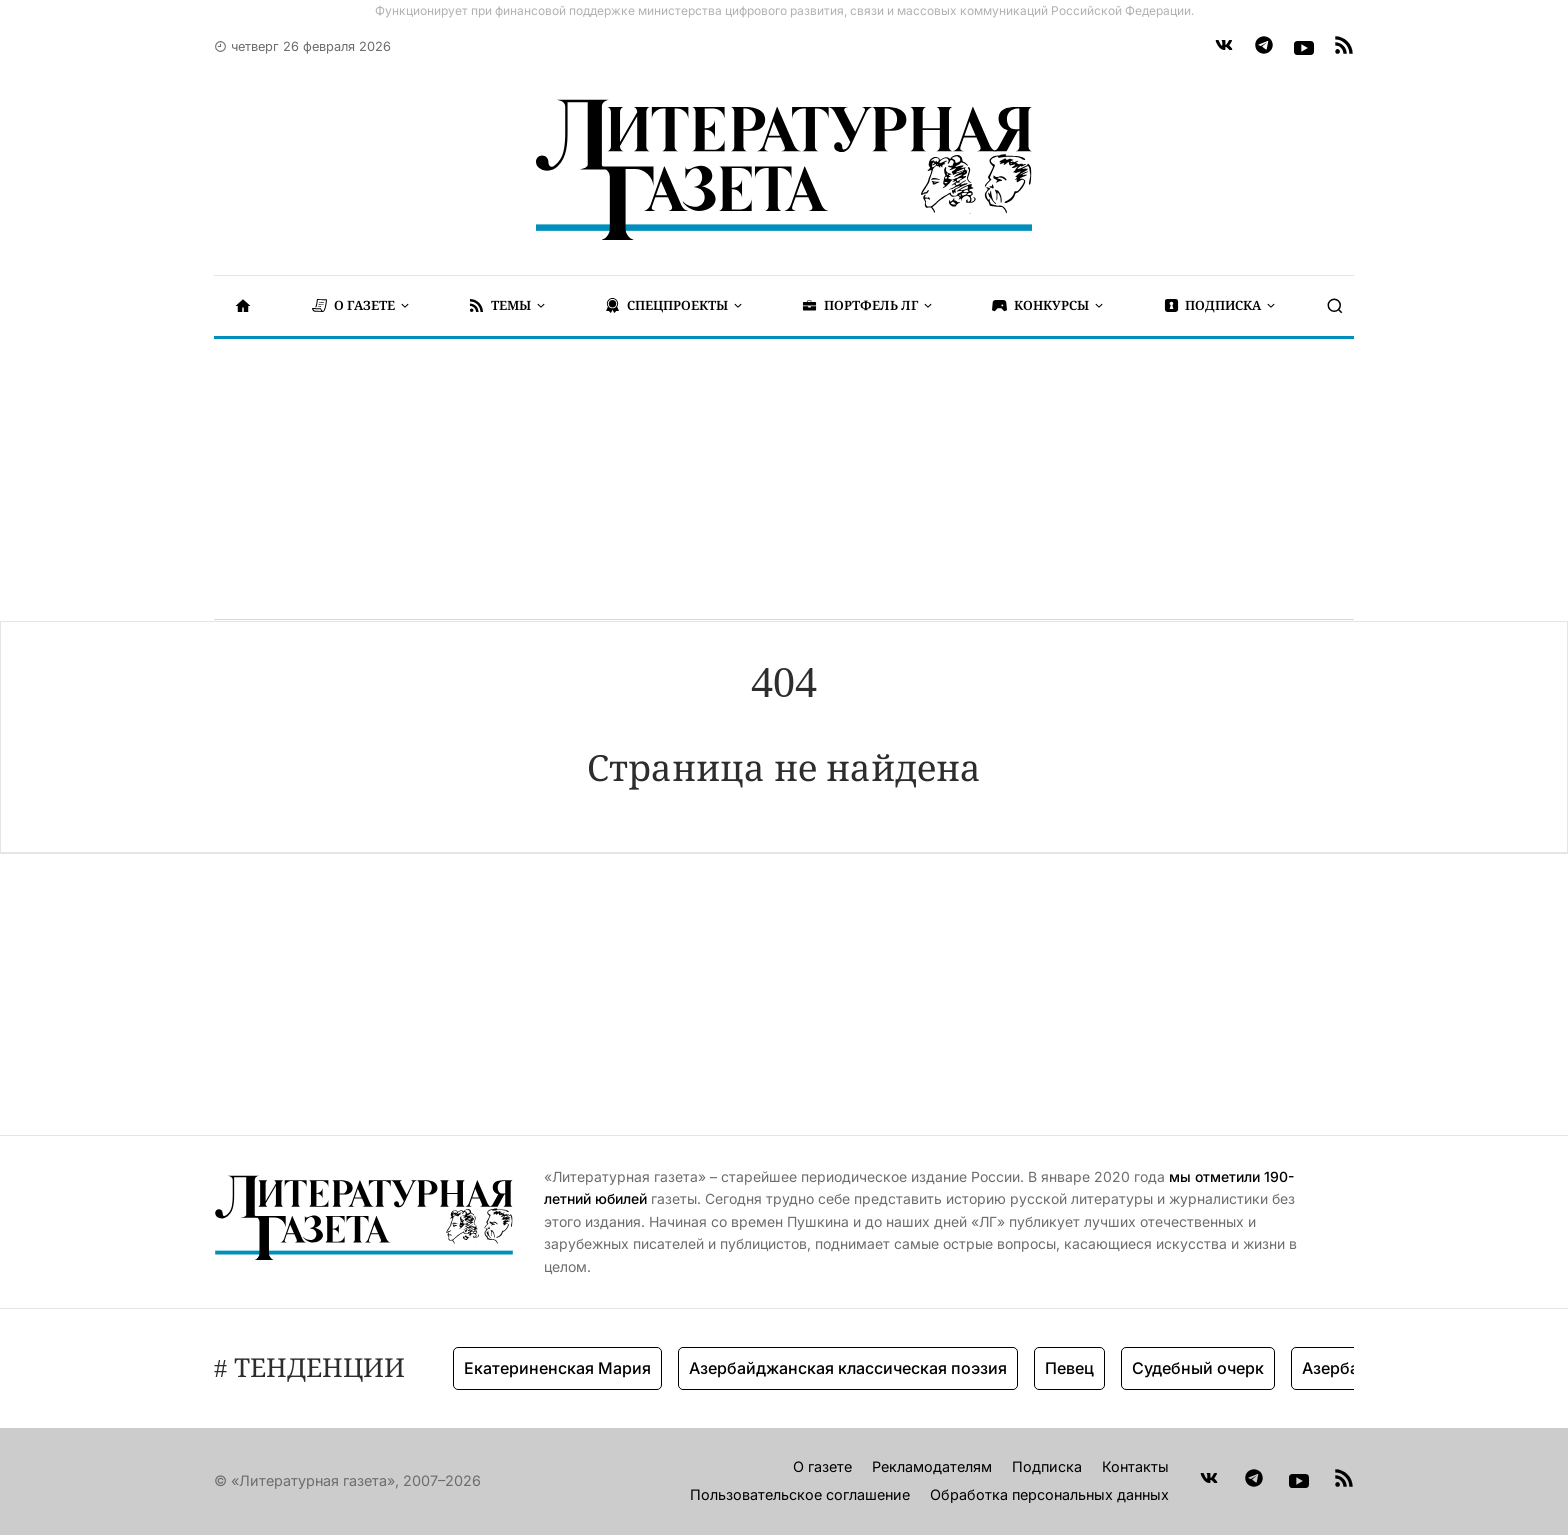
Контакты (1135, 1466)
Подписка (1047, 1466)
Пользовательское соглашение (800, 1494)
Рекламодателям (932, 1466)
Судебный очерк (1198, 1368)
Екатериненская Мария (557, 1368)
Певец (1069, 1368)
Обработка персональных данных (1049, 1494)
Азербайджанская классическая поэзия (848, 1368)
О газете (822, 1466)
